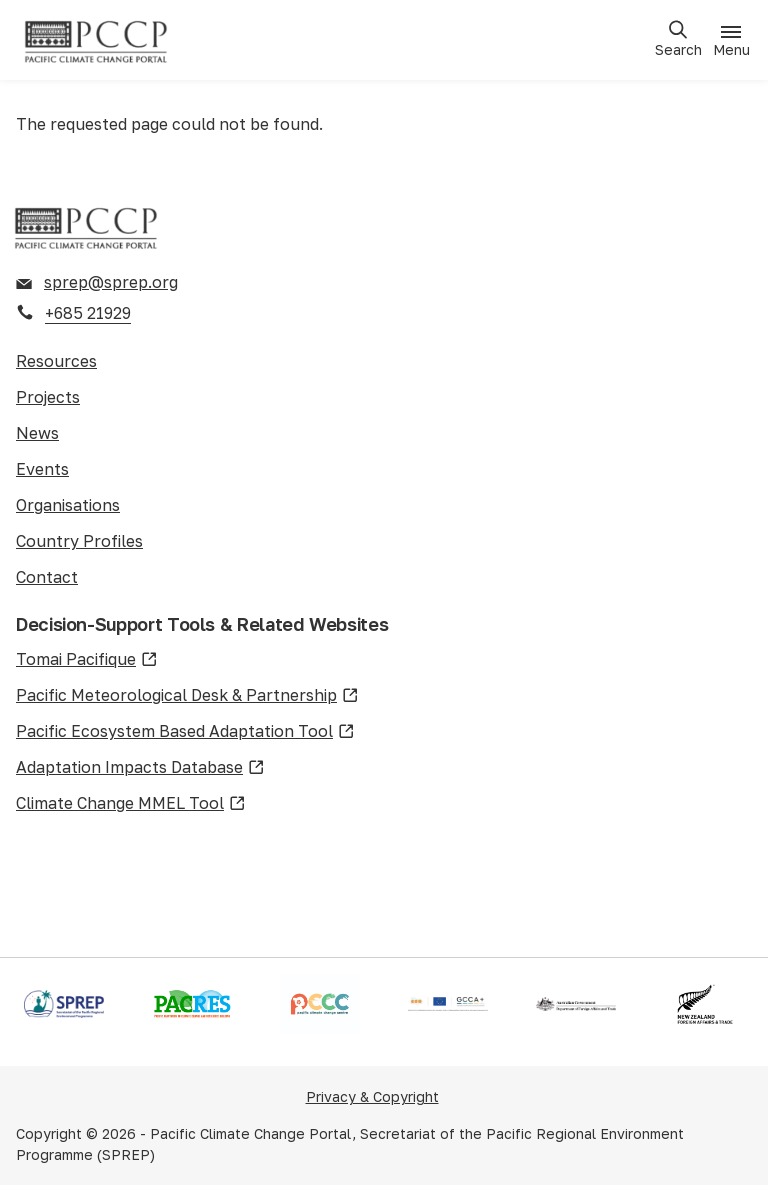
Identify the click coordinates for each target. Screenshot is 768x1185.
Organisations (68, 505)
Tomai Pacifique (87, 660)
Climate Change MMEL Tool (131, 804)
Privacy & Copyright (372, 1096)
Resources (56, 361)
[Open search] (678, 39)
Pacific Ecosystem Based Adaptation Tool (185, 732)
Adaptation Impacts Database (140, 768)
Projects (48, 397)
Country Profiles (79, 541)
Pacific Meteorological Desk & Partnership (187, 696)
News (37, 433)
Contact (47, 577)
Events (42, 469)
